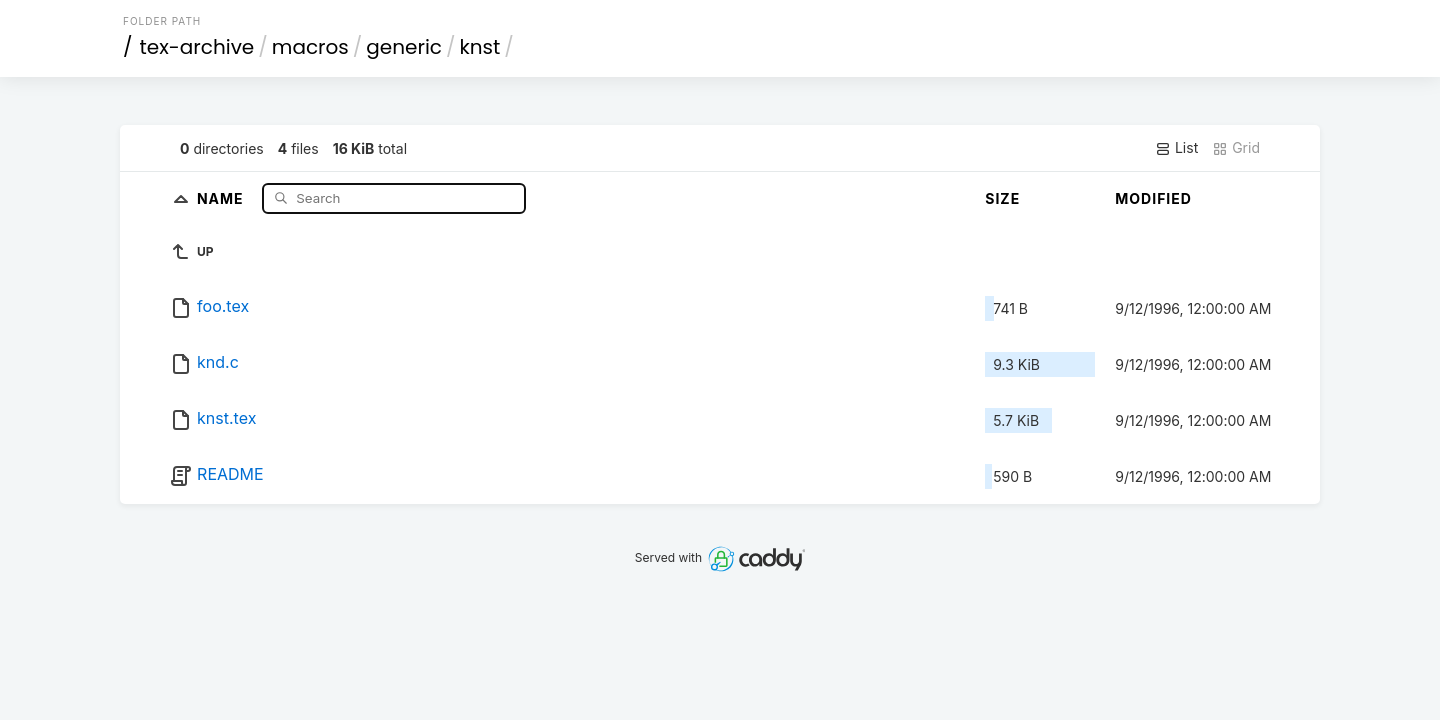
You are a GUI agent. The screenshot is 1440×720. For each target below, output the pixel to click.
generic (404, 47)
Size (1002, 198)
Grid (1236, 148)
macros (310, 47)
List (1176, 148)
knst (479, 47)
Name (222, 197)
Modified (1153, 198)
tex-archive (197, 47)
